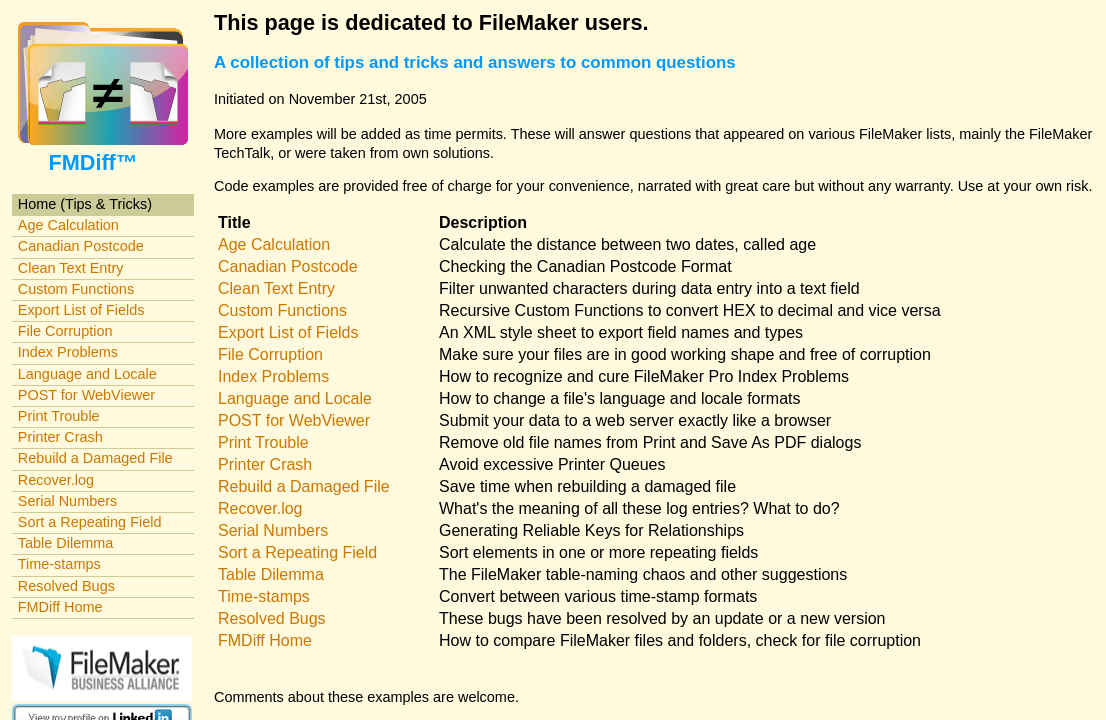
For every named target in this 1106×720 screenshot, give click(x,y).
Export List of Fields (81, 310)
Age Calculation (68, 225)
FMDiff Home (60, 607)
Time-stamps (59, 564)
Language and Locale (87, 374)
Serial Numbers (68, 501)
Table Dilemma (65, 543)
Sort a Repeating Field (90, 522)
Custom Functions (76, 289)
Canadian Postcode (81, 246)
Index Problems (68, 352)
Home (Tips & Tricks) (85, 204)
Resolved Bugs (66, 586)
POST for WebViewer (86, 395)
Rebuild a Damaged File (95, 458)
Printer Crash (60, 437)
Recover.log (56, 480)
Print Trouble (59, 416)
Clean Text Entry (71, 268)
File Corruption (65, 331)
